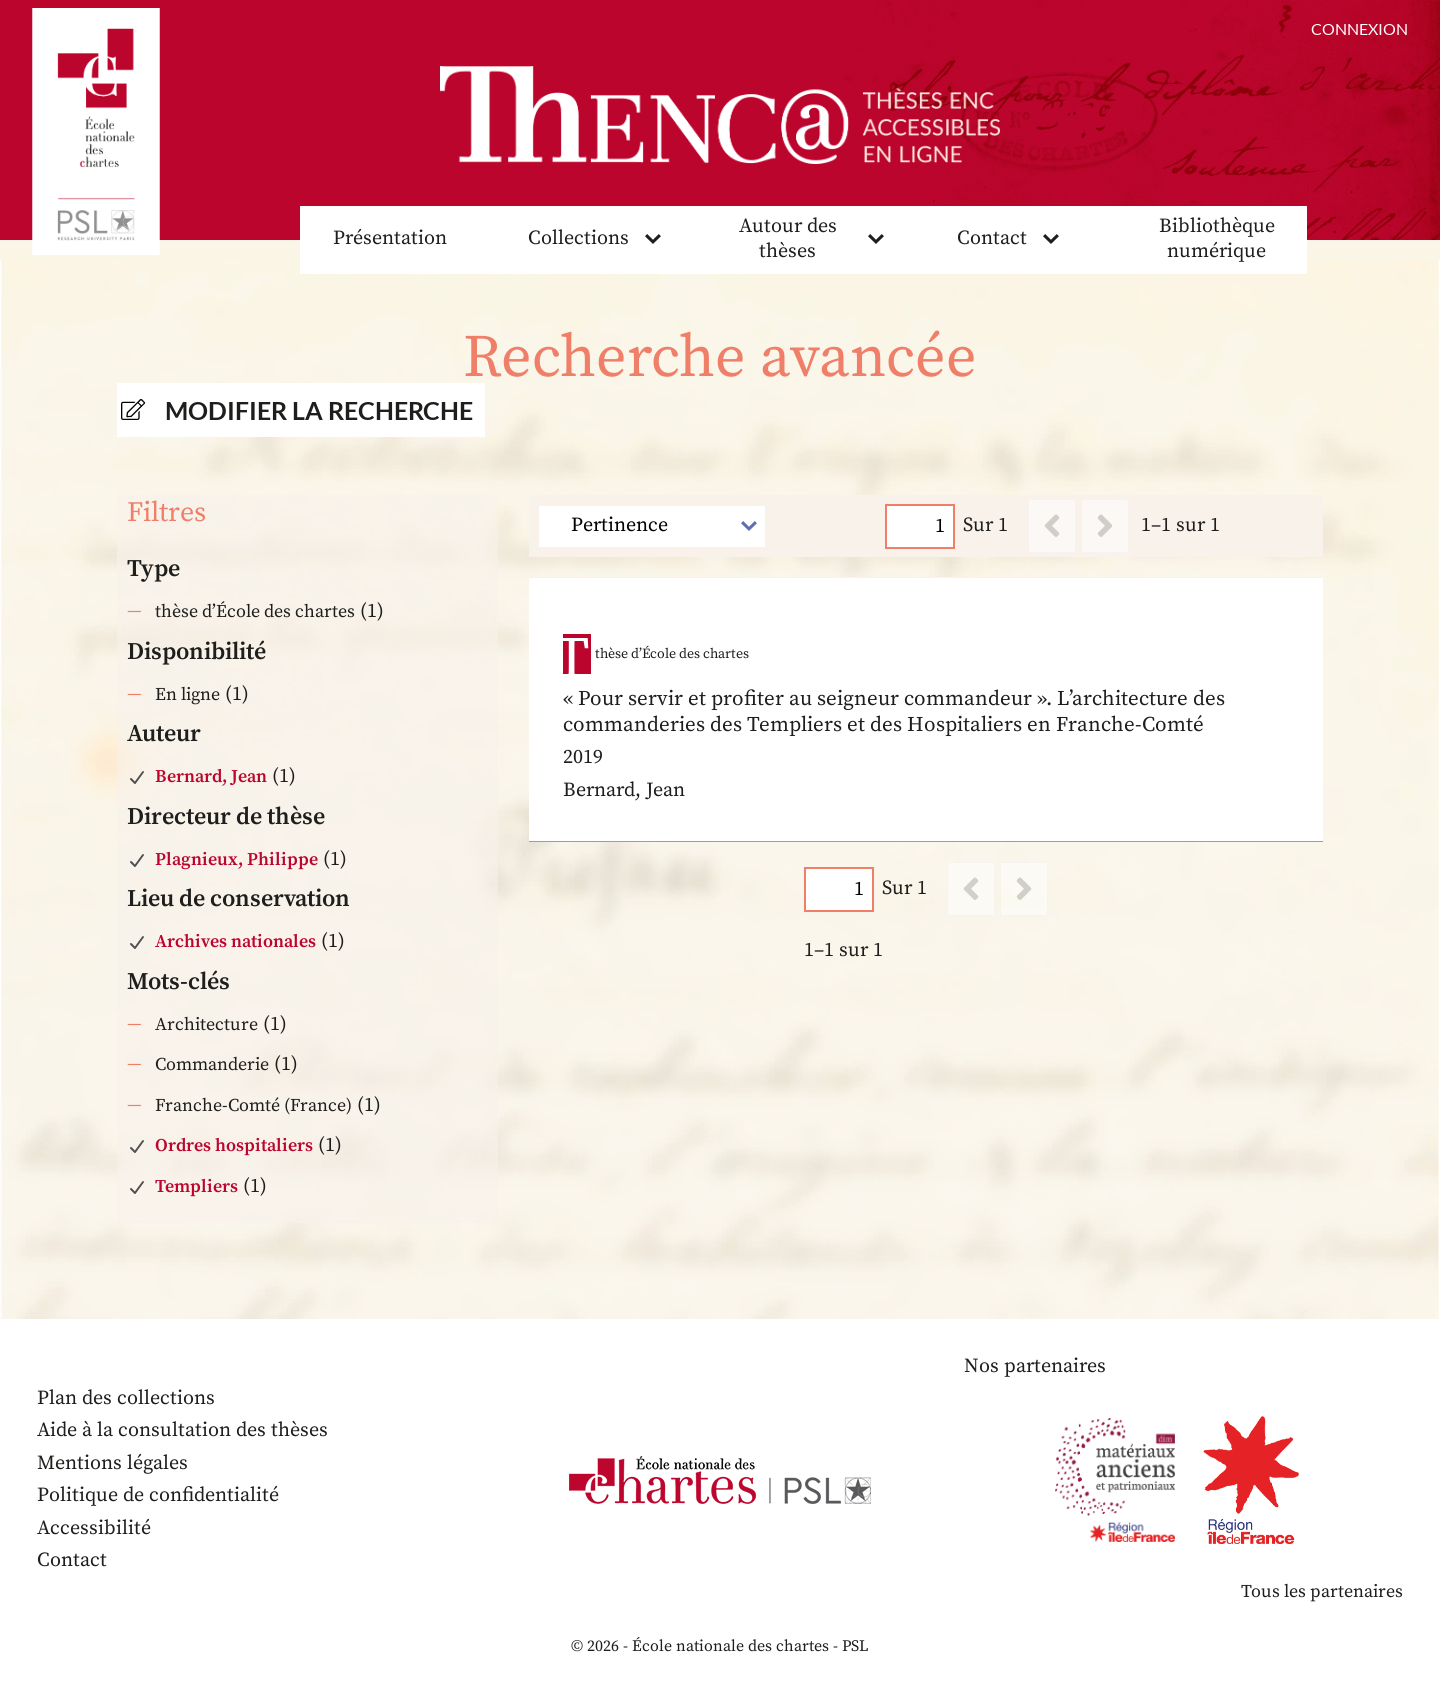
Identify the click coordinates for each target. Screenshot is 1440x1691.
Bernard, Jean (211, 776)
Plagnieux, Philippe (236, 859)
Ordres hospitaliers (234, 1145)
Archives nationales (235, 941)
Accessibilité (94, 1528)
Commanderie (212, 1064)
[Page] (921, 526)
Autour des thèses (788, 239)
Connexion (1359, 28)
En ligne (187, 694)
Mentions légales (112, 1463)
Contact (992, 238)
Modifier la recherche (319, 410)
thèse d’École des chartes (255, 611)
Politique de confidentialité (158, 1495)
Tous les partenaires (1322, 1591)
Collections (578, 238)
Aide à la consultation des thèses (182, 1430)
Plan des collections (126, 1398)
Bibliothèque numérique (1217, 239)
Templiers (196, 1186)
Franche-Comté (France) (253, 1105)
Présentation (390, 238)
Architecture (206, 1024)
